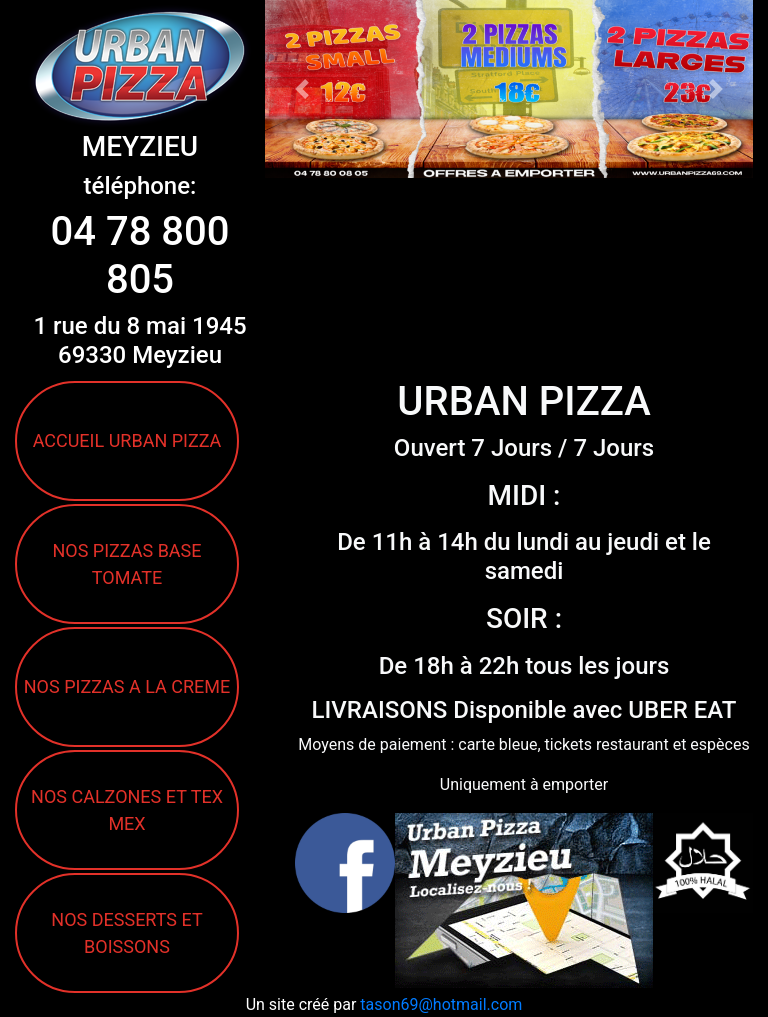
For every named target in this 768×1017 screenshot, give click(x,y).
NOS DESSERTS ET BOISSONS (126, 933)
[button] (301, 89)
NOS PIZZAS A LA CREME (127, 686)
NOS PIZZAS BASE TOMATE (126, 564)
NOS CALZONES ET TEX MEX (127, 810)
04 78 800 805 (139, 255)
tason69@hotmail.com (441, 1004)
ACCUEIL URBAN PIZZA (127, 440)
